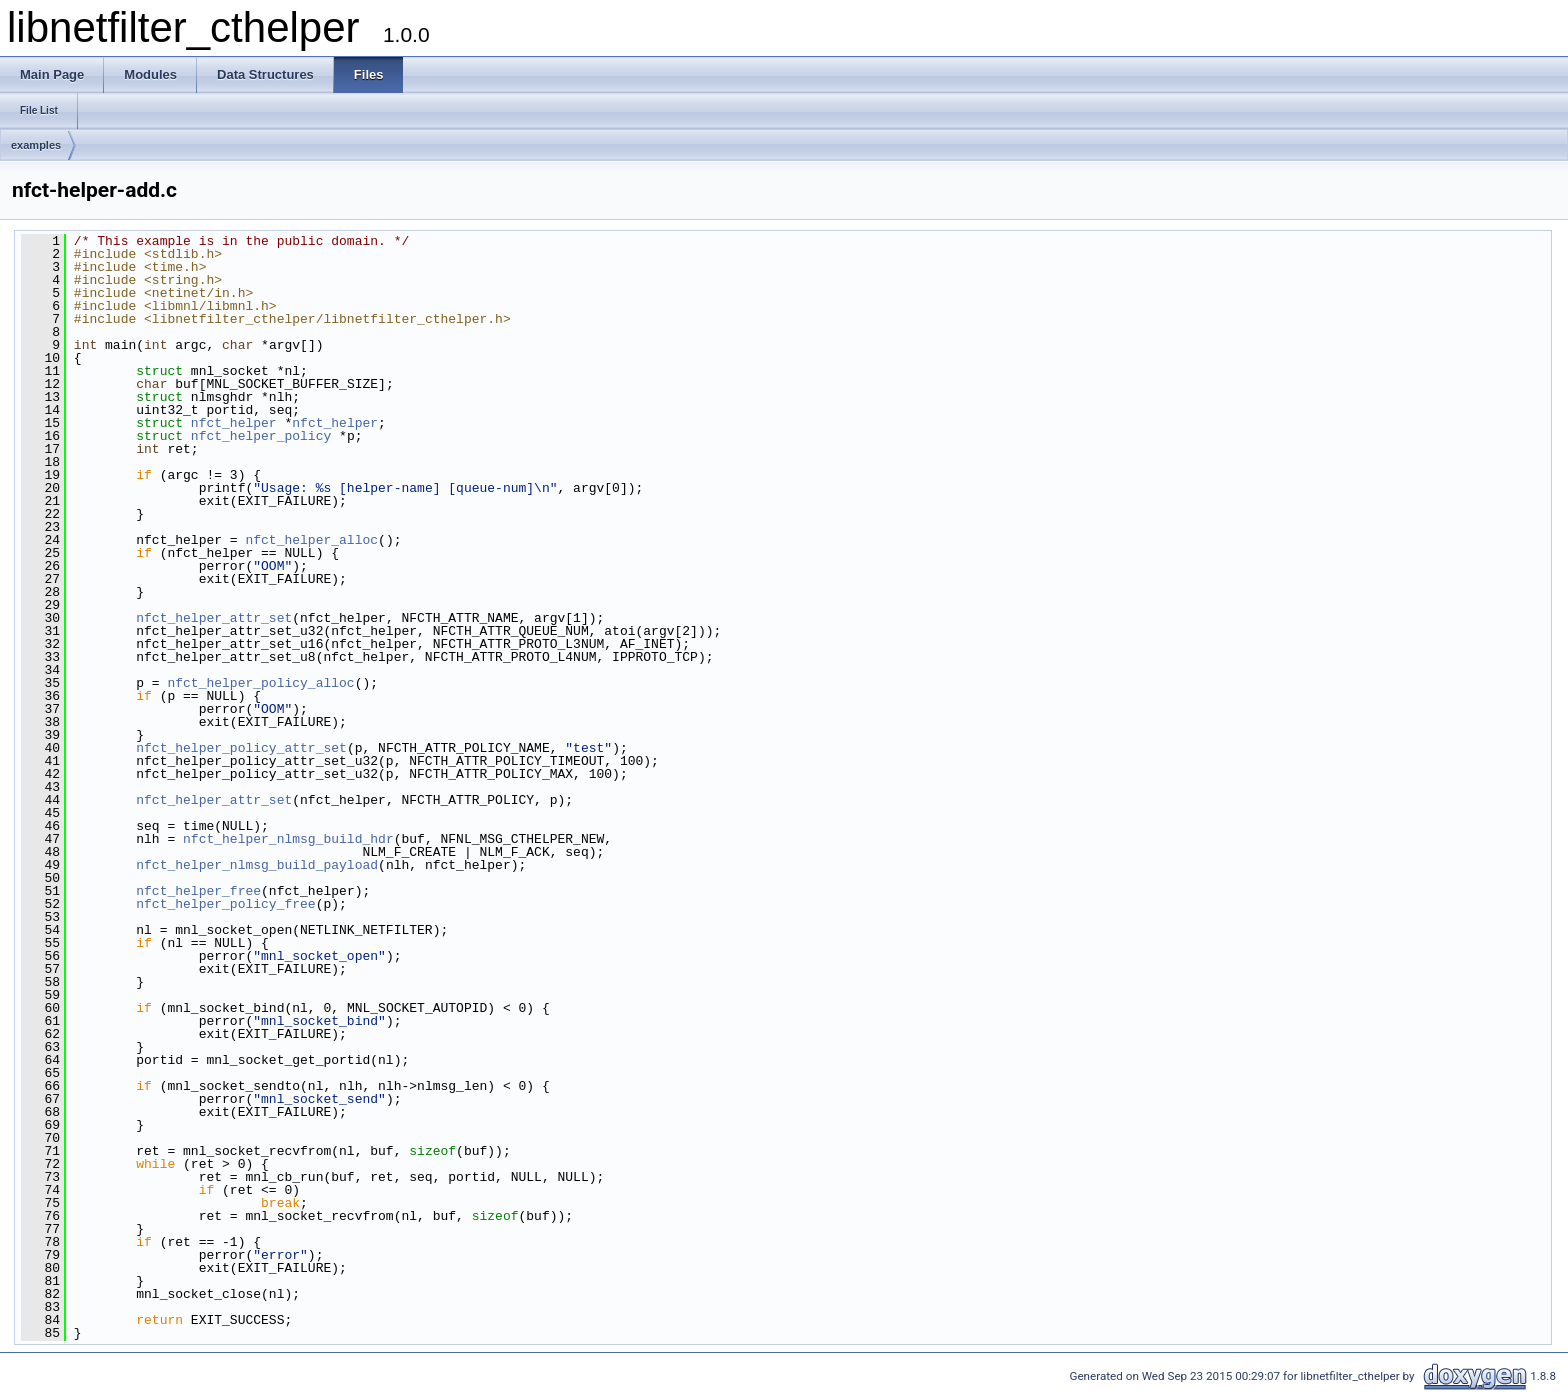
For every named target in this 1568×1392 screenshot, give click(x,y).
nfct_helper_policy (261, 436)
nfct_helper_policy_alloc (260, 683)
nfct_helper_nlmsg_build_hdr (288, 839)
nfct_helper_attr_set (214, 618)
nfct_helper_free (198, 891)
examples (36, 145)
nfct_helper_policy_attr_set (241, 748)
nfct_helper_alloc (311, 540)
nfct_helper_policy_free (225, 904)
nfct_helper (234, 423)
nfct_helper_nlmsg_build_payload (257, 865)
